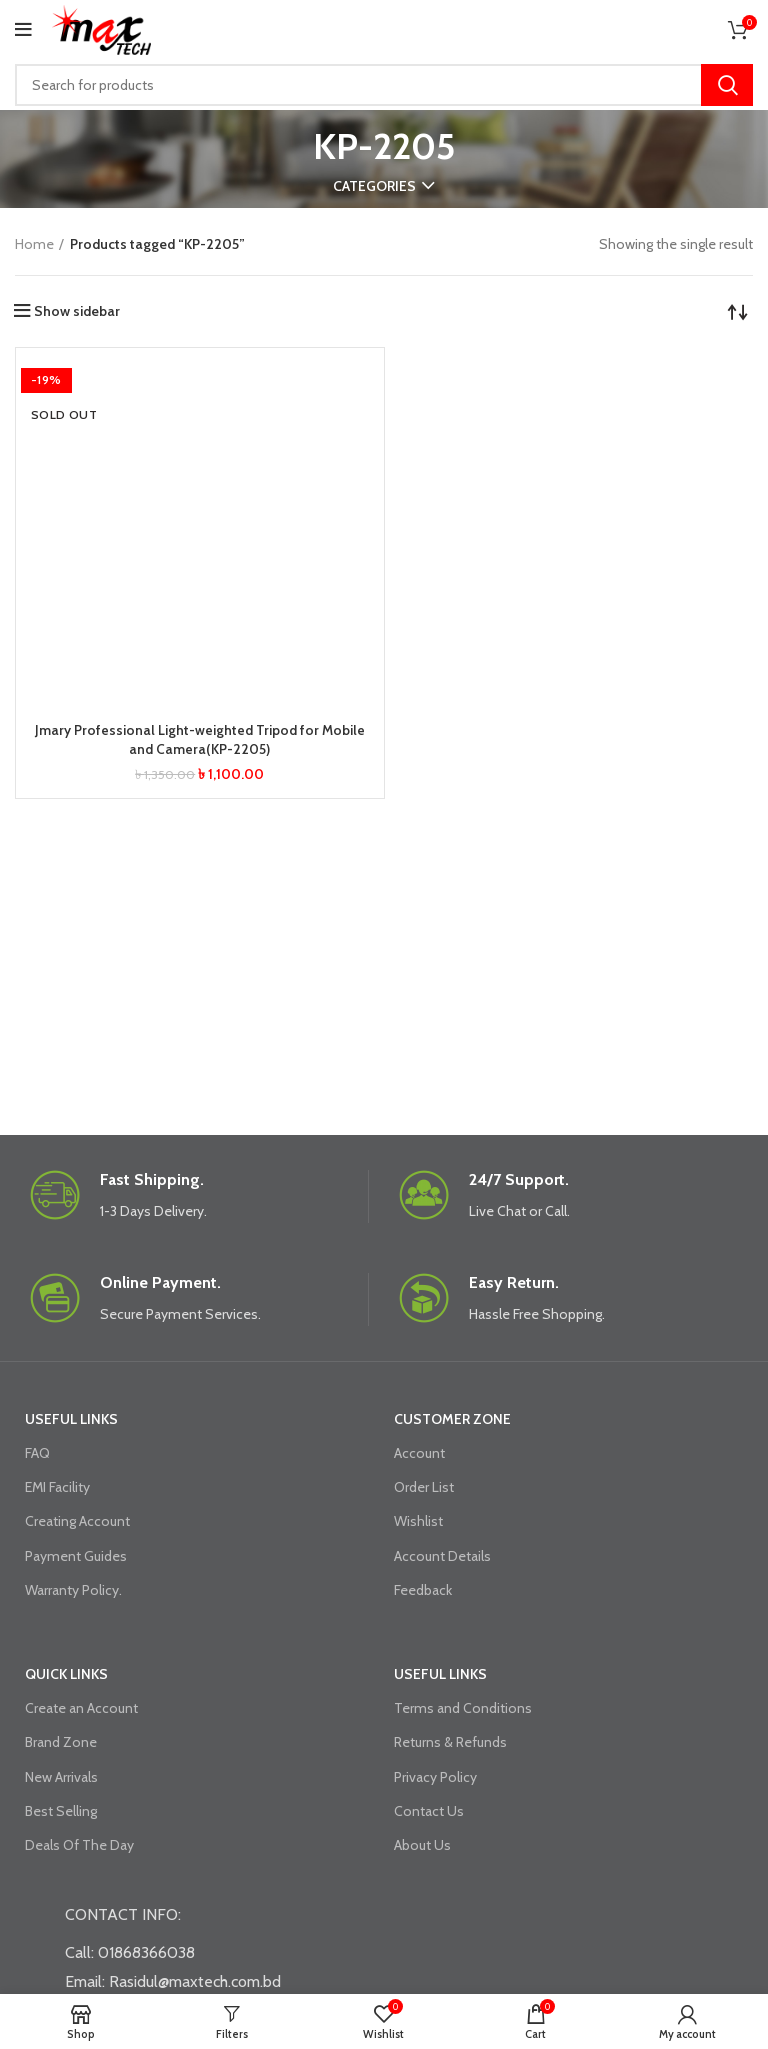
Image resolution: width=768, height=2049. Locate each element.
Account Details (442, 1556)
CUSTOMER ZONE (452, 1419)
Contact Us (429, 1811)
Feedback (423, 1590)
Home (34, 244)
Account (419, 1453)
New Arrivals (61, 1777)
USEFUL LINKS (71, 1419)
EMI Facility (57, 1487)
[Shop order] (738, 311)
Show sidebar (77, 311)
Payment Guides (76, 1556)
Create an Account (81, 1708)
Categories (374, 186)
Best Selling (61, 1811)
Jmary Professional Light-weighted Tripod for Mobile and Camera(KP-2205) (199, 740)
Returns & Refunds (450, 1742)
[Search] (384, 85)
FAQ (37, 1453)
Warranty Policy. (73, 1590)
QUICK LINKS (66, 1674)
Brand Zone (61, 1742)
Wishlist (418, 1521)
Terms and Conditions (463, 1708)
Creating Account (77, 1521)
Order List (424, 1487)
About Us (422, 1845)
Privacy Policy (435, 1777)
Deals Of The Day (79, 1845)
